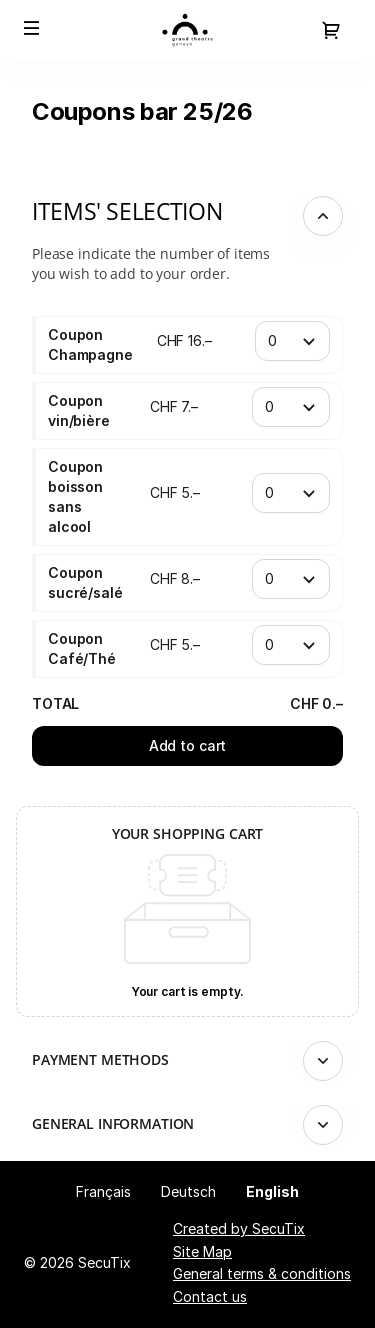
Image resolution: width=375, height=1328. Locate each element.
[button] (32, 28)
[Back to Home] (187, 30)
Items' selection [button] (127, 211)
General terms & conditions (262, 1273)
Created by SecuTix (239, 1228)
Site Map (202, 1251)
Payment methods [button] (100, 1059)
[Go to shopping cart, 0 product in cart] (331, 30)
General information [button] (113, 1123)
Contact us (210, 1296)
